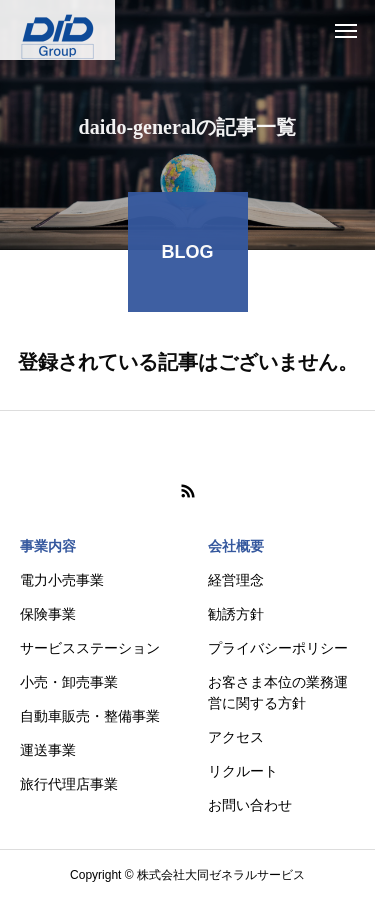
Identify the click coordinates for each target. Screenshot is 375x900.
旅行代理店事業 (69, 784)
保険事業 (48, 614)
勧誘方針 (236, 614)
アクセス (236, 737)
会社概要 (236, 546)
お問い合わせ (250, 805)
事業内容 (48, 546)
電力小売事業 (62, 580)
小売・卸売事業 (69, 682)
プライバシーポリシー (278, 648)
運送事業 (48, 750)
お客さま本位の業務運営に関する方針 (278, 692)
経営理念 (236, 580)
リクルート (243, 771)
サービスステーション (90, 648)
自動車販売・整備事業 (90, 716)
